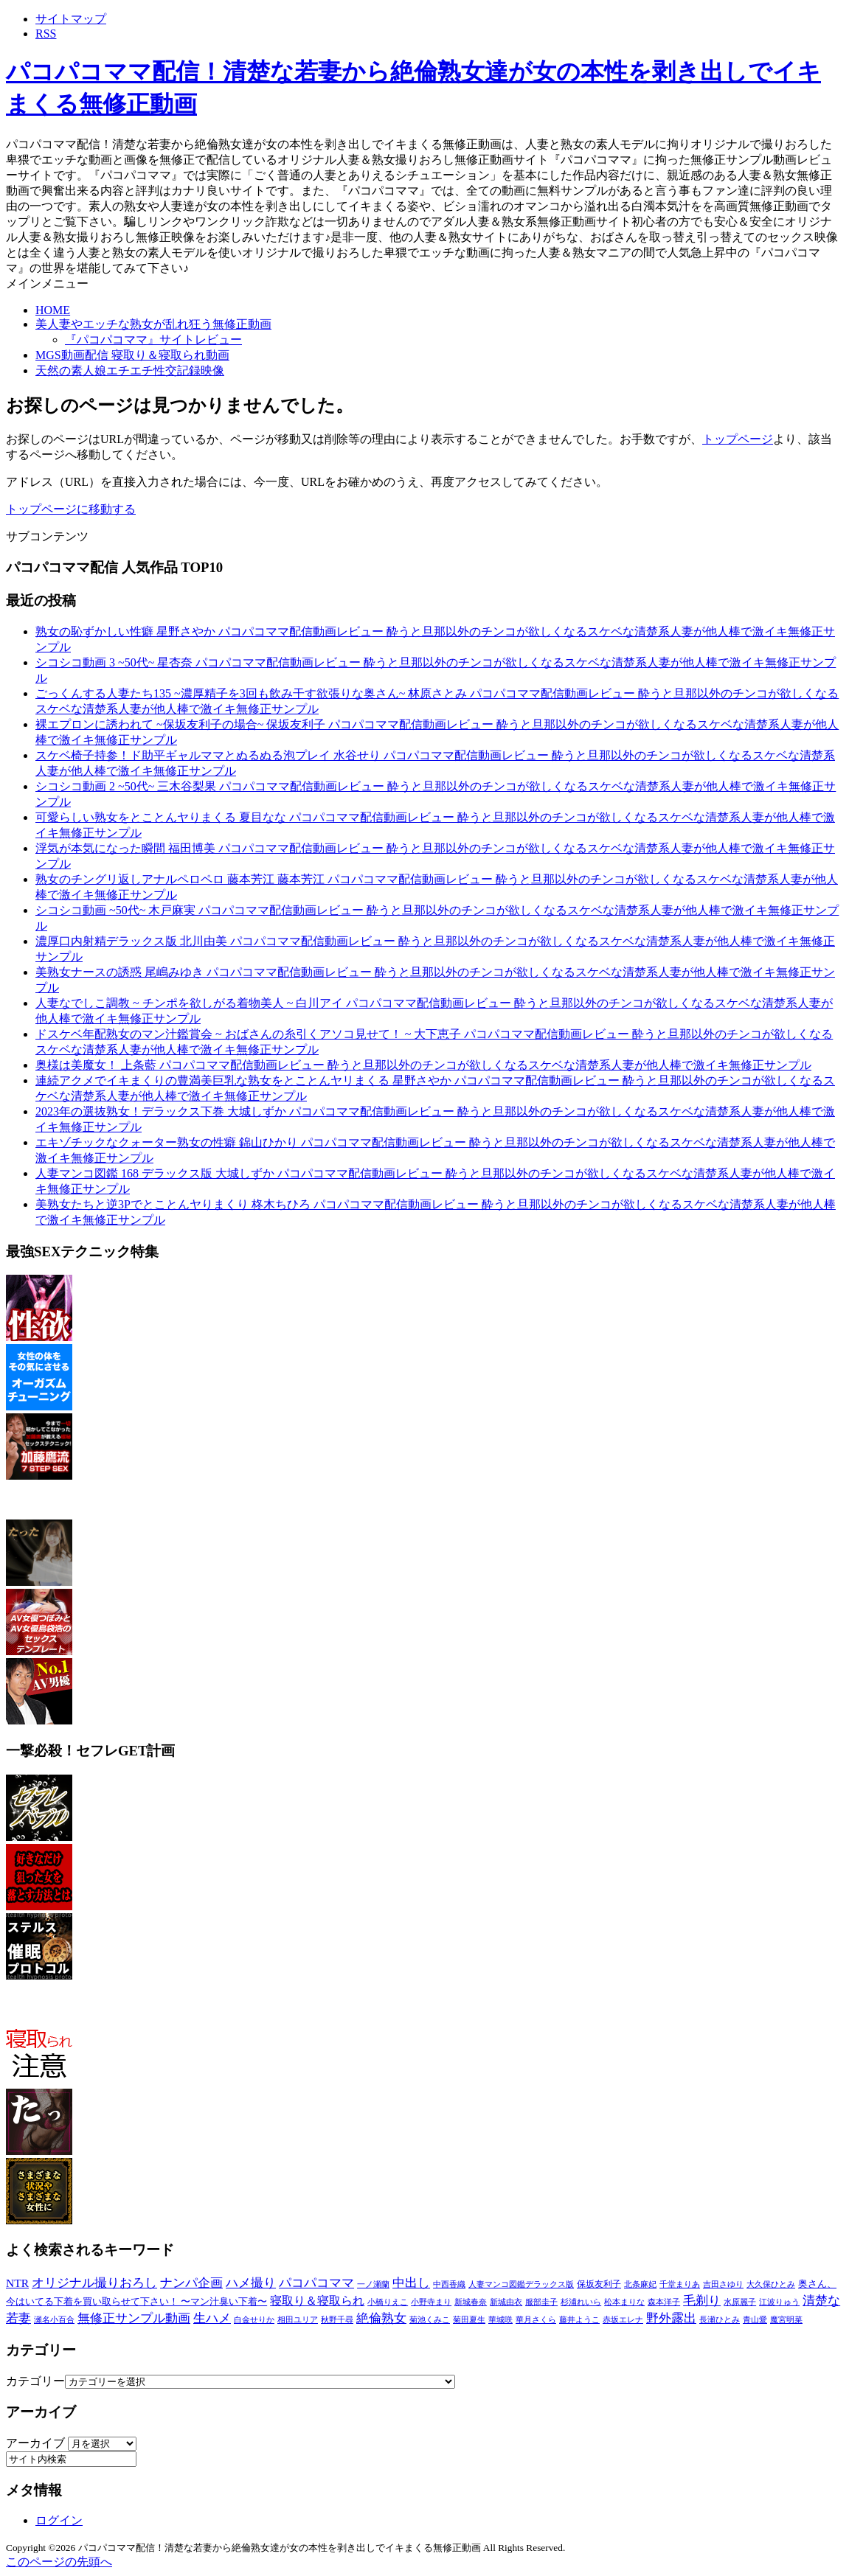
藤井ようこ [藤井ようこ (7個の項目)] (579, 2320)
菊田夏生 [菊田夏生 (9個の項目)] (469, 2319)
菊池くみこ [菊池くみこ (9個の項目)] (429, 2319)
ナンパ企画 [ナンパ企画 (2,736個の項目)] (191, 2283)
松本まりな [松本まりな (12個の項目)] (624, 2301)
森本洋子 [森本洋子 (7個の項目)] (664, 2302)
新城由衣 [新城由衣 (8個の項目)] (506, 2301)
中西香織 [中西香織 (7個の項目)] (449, 2284)
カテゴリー (35, 2381)
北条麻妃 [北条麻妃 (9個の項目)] (640, 2284)
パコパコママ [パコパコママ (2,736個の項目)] (316, 2283)
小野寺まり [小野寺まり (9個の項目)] (431, 2301)
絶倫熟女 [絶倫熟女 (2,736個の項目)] (381, 2318)
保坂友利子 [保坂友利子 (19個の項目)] (599, 2284)
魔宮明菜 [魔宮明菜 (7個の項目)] (786, 2320)
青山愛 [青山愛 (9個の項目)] (755, 2319)
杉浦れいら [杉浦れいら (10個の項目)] (581, 2301)
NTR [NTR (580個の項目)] (17, 2283)
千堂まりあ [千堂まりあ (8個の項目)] (679, 2284)
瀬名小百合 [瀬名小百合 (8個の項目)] (54, 2319)
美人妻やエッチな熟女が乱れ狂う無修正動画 (153, 324)
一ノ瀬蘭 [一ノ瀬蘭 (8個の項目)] (373, 2284)
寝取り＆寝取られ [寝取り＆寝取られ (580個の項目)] (317, 2300)
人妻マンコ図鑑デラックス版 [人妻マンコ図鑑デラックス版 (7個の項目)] (521, 2284)
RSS (45, 33)
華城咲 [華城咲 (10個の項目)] (500, 2319)
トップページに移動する (71, 509)
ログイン (59, 2520)
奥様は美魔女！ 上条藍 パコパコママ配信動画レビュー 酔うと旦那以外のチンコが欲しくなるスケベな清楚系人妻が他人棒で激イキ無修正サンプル (423, 1065)
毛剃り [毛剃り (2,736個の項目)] (702, 2301)
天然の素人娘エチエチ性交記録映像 (129, 370)
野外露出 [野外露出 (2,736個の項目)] (671, 2318)
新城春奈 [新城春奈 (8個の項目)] (470, 2301)
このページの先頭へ (59, 2561)
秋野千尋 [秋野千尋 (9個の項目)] (337, 2319)
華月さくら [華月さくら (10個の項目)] (536, 2319)
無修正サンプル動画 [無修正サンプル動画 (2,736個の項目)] (133, 2318)
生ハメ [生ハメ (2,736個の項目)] (212, 2318)
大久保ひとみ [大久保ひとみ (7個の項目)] (770, 2284)
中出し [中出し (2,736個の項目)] (411, 2283)
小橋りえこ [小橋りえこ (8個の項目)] (387, 2301)
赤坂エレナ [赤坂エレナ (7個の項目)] (623, 2320)
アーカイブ (35, 2443)
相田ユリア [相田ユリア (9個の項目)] (297, 2319)
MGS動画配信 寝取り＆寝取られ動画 (132, 355)
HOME (52, 310)
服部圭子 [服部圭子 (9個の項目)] (541, 2301)
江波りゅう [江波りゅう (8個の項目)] (779, 2301)
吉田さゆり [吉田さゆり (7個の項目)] (723, 2284)
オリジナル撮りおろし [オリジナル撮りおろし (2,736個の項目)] (94, 2283)
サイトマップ (70, 19)
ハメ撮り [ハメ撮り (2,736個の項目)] (251, 2283)
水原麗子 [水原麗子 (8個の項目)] (740, 2301)
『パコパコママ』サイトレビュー (153, 339)
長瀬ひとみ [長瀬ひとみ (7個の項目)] (719, 2320)
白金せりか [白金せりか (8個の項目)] (254, 2319)
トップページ (737, 439)
